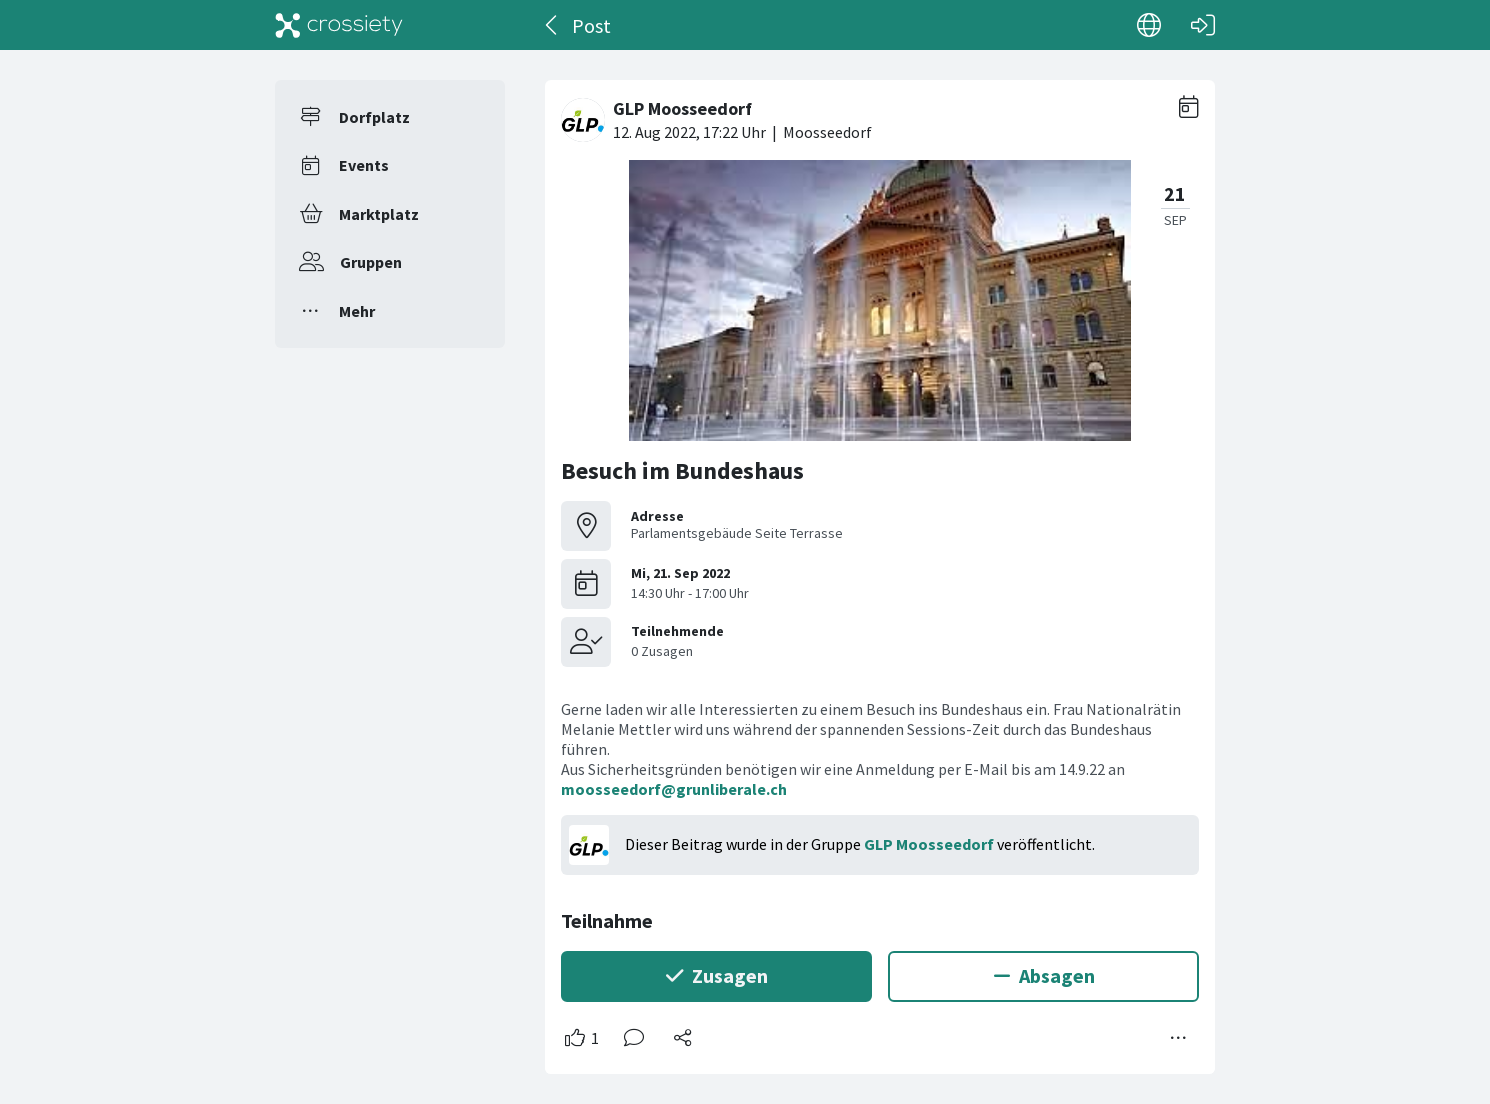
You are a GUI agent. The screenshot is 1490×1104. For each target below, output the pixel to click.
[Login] (1203, 25)
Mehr (357, 311)
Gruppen (371, 262)
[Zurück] (552, 25)
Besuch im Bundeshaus (682, 470)
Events (364, 165)
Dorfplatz (374, 117)
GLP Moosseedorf (929, 844)
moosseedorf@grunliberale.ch (674, 789)
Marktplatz (379, 214)
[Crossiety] (339, 25)
